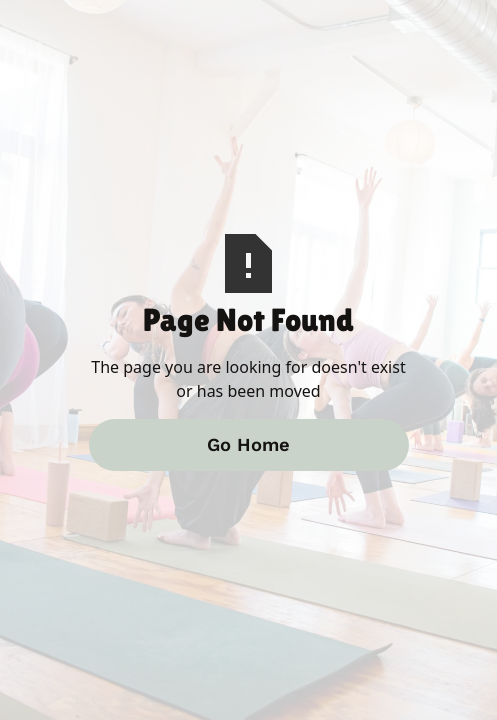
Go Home (248, 444)
